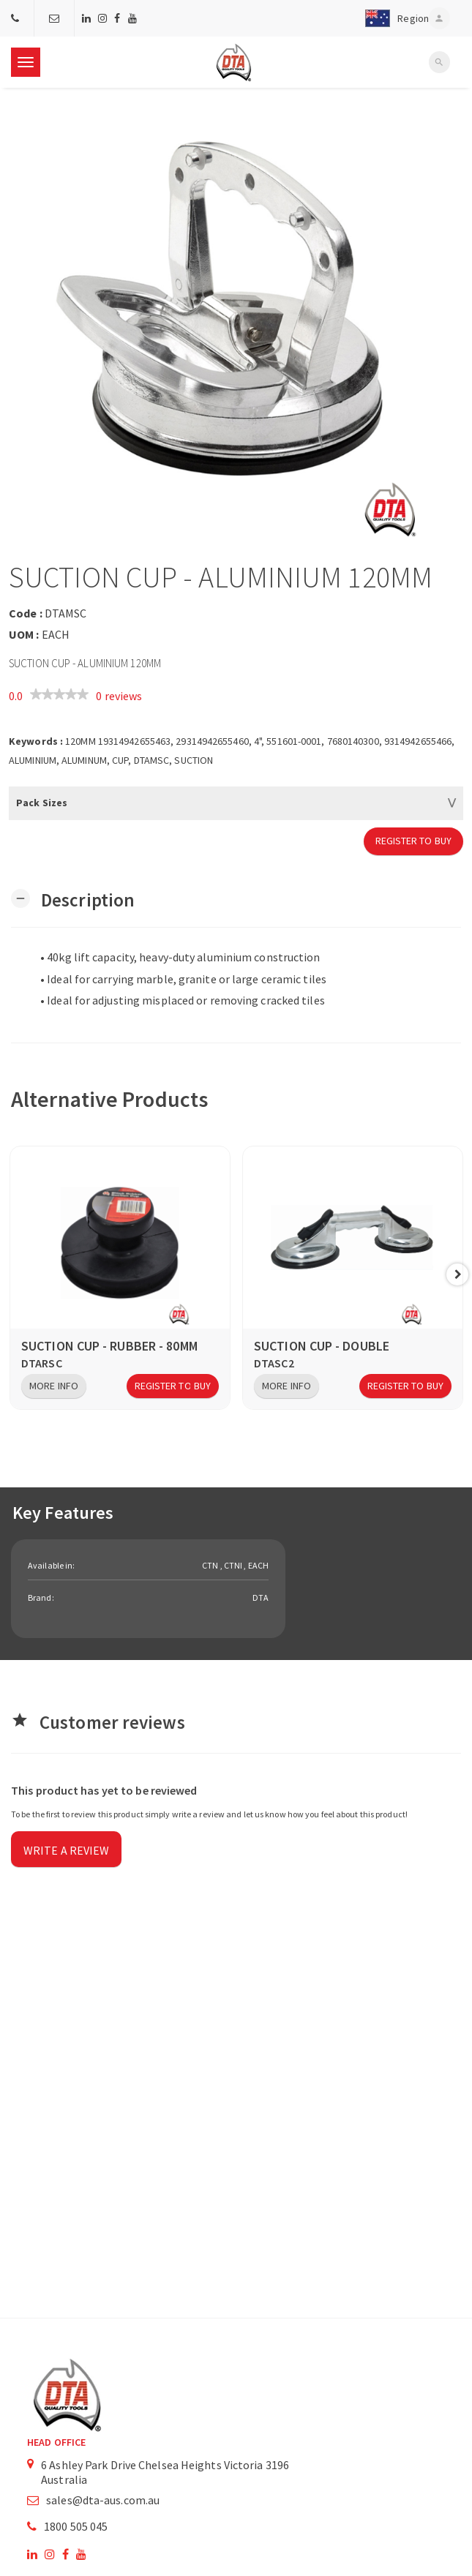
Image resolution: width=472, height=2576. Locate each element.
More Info (53, 1385)
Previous (15, 1274)
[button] (393, 18)
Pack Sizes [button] (41, 802)
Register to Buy (413, 840)
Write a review (66, 1850)
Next (457, 1274)
